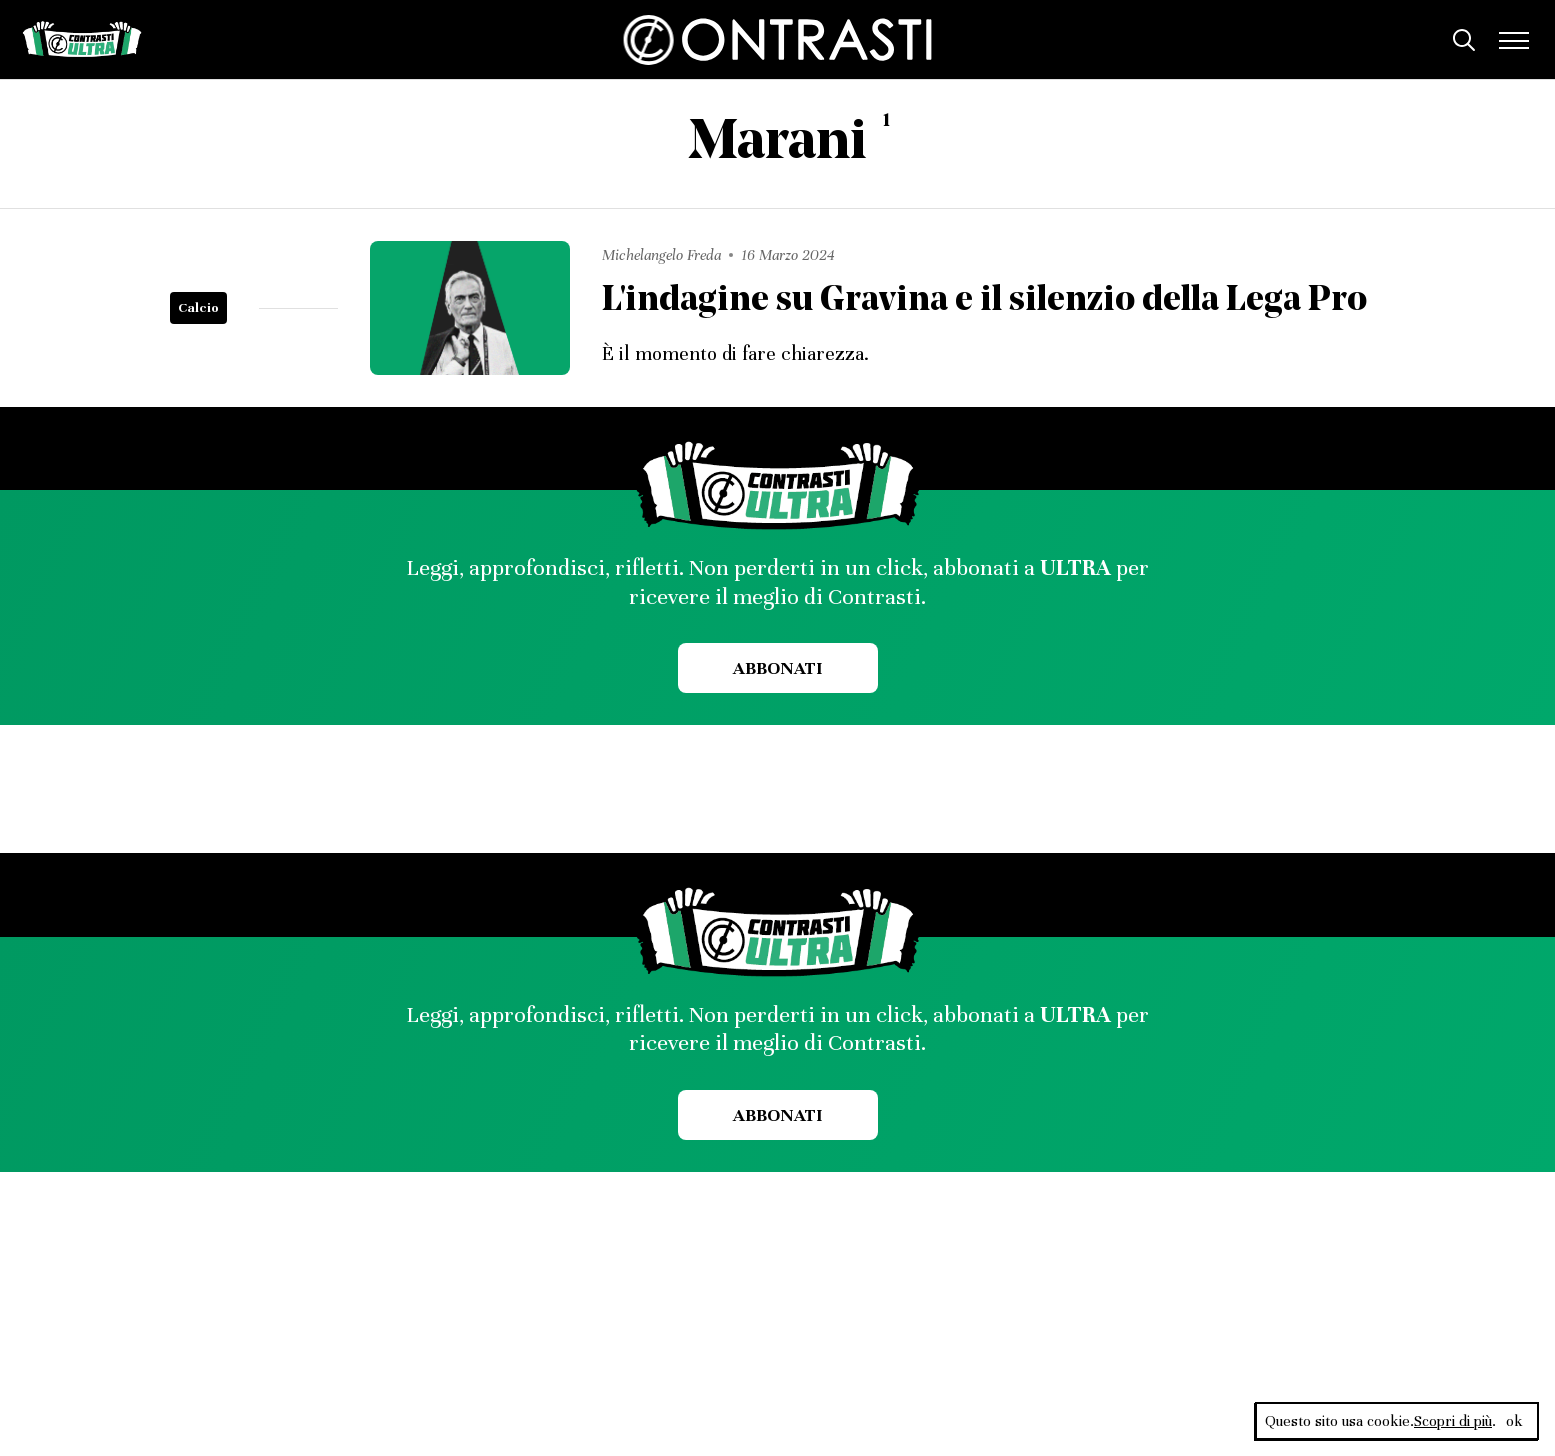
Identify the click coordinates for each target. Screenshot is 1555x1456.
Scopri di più (1453, 1421)
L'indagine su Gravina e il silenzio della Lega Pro (984, 301)
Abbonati (777, 668)
